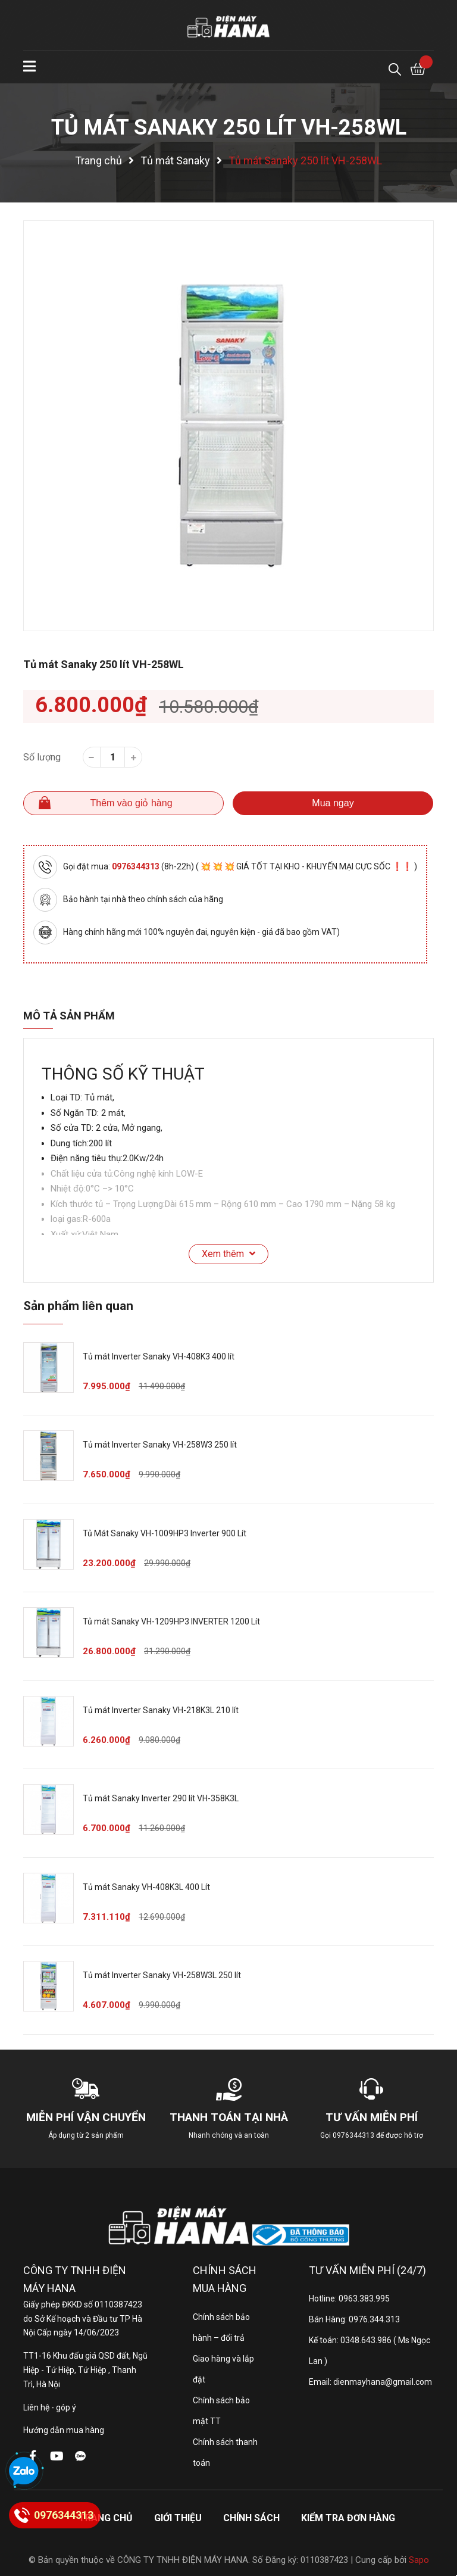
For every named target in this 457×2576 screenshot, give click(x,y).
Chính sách (251, 2518)
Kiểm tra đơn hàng (348, 2518)
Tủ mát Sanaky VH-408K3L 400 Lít (146, 1887)
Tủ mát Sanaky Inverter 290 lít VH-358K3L (161, 1798)
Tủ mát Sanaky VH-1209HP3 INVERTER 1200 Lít (171, 1621)
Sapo (419, 2560)
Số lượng (42, 757)
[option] (228, 425)
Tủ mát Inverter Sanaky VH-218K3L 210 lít (161, 1710)
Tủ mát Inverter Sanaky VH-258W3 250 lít (160, 1444)
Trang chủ (106, 2518)
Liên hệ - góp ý (49, 2407)
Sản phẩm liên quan (78, 1306)
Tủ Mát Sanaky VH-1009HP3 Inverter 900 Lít (164, 1533)
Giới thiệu (178, 2518)
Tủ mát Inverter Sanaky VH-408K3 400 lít (158, 1356)
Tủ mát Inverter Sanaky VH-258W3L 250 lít (162, 1975)
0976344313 (136, 866)
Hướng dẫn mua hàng (63, 2430)
